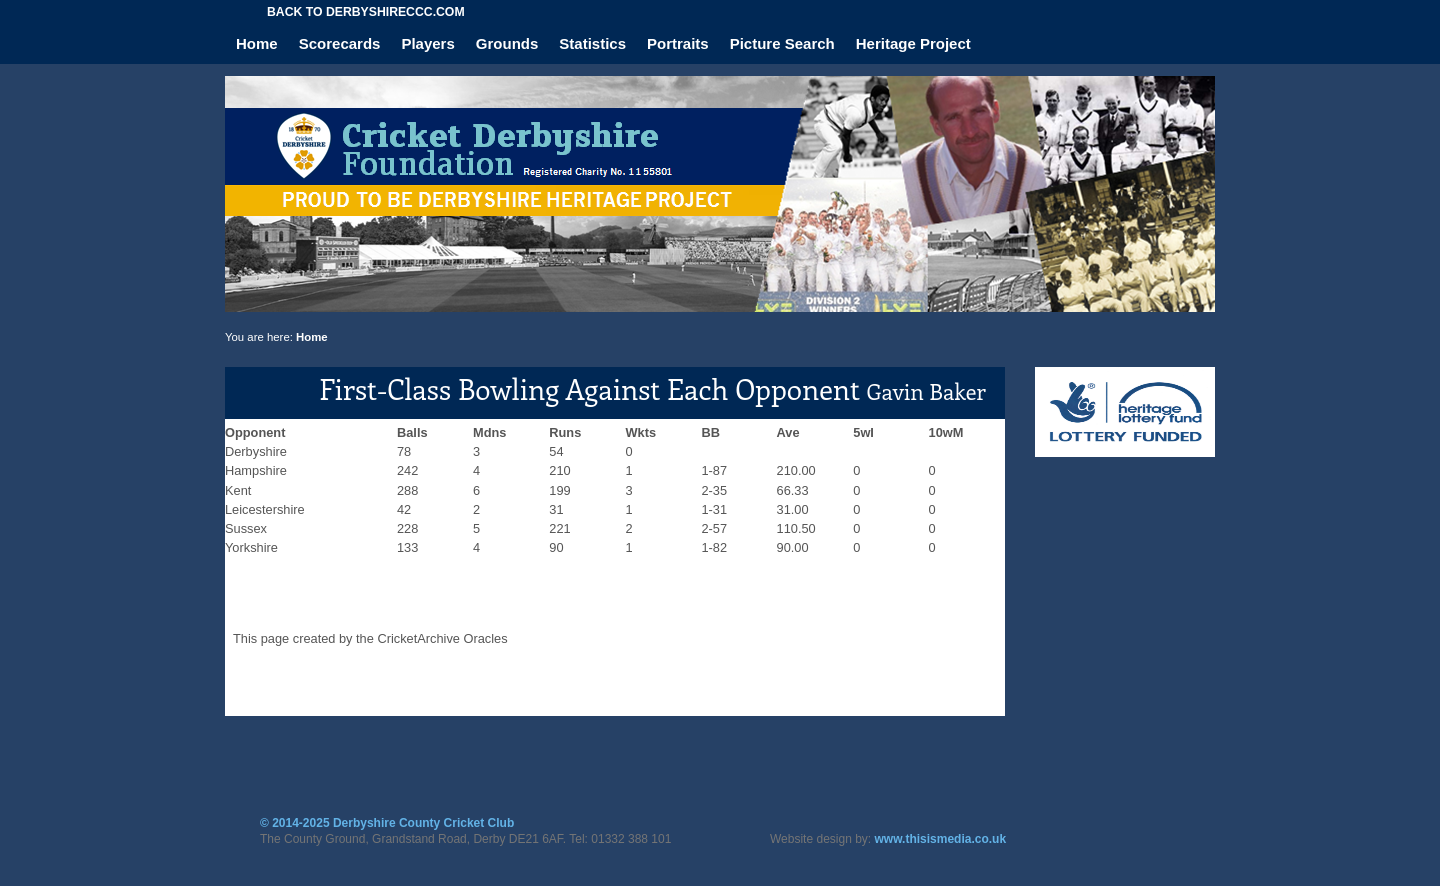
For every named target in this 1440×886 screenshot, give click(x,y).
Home (257, 43)
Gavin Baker (926, 391)
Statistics (592, 43)
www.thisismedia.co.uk (941, 839)
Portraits (678, 43)
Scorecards (340, 43)
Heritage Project (913, 43)
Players (427, 43)
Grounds (507, 43)
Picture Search (782, 43)
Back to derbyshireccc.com (366, 12)
